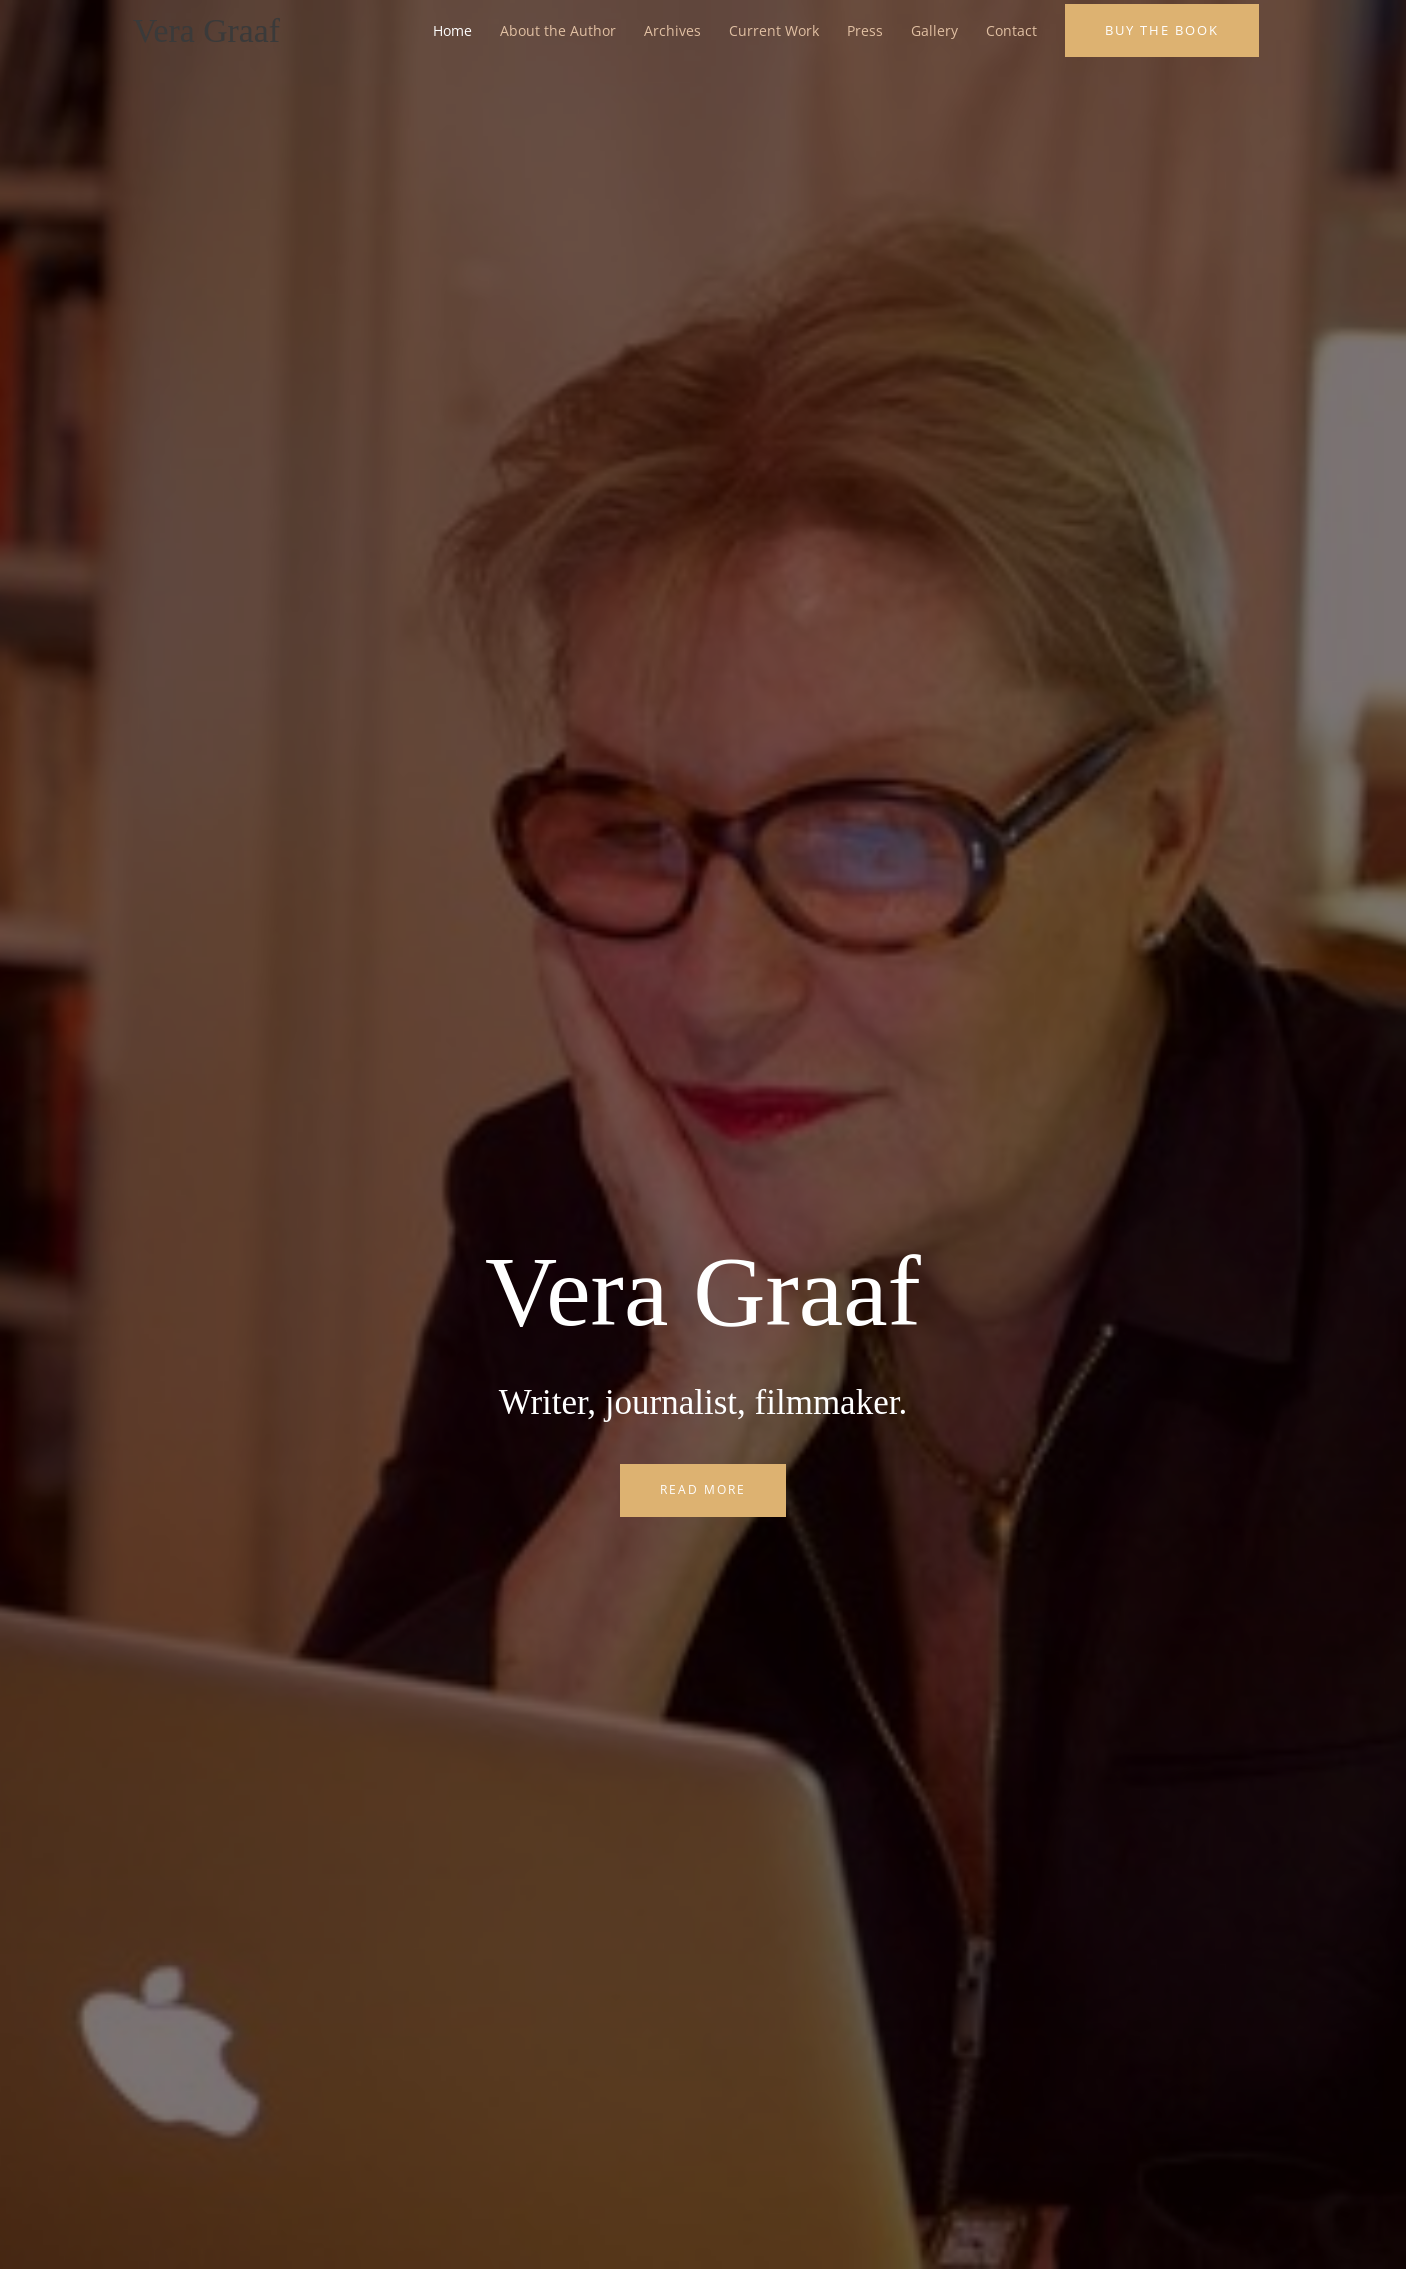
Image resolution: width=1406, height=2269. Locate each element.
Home (452, 31)
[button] (1162, 31)
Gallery (934, 31)
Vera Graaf (209, 31)
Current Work (774, 31)
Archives (672, 31)
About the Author (558, 31)
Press (865, 31)
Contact (1011, 31)
